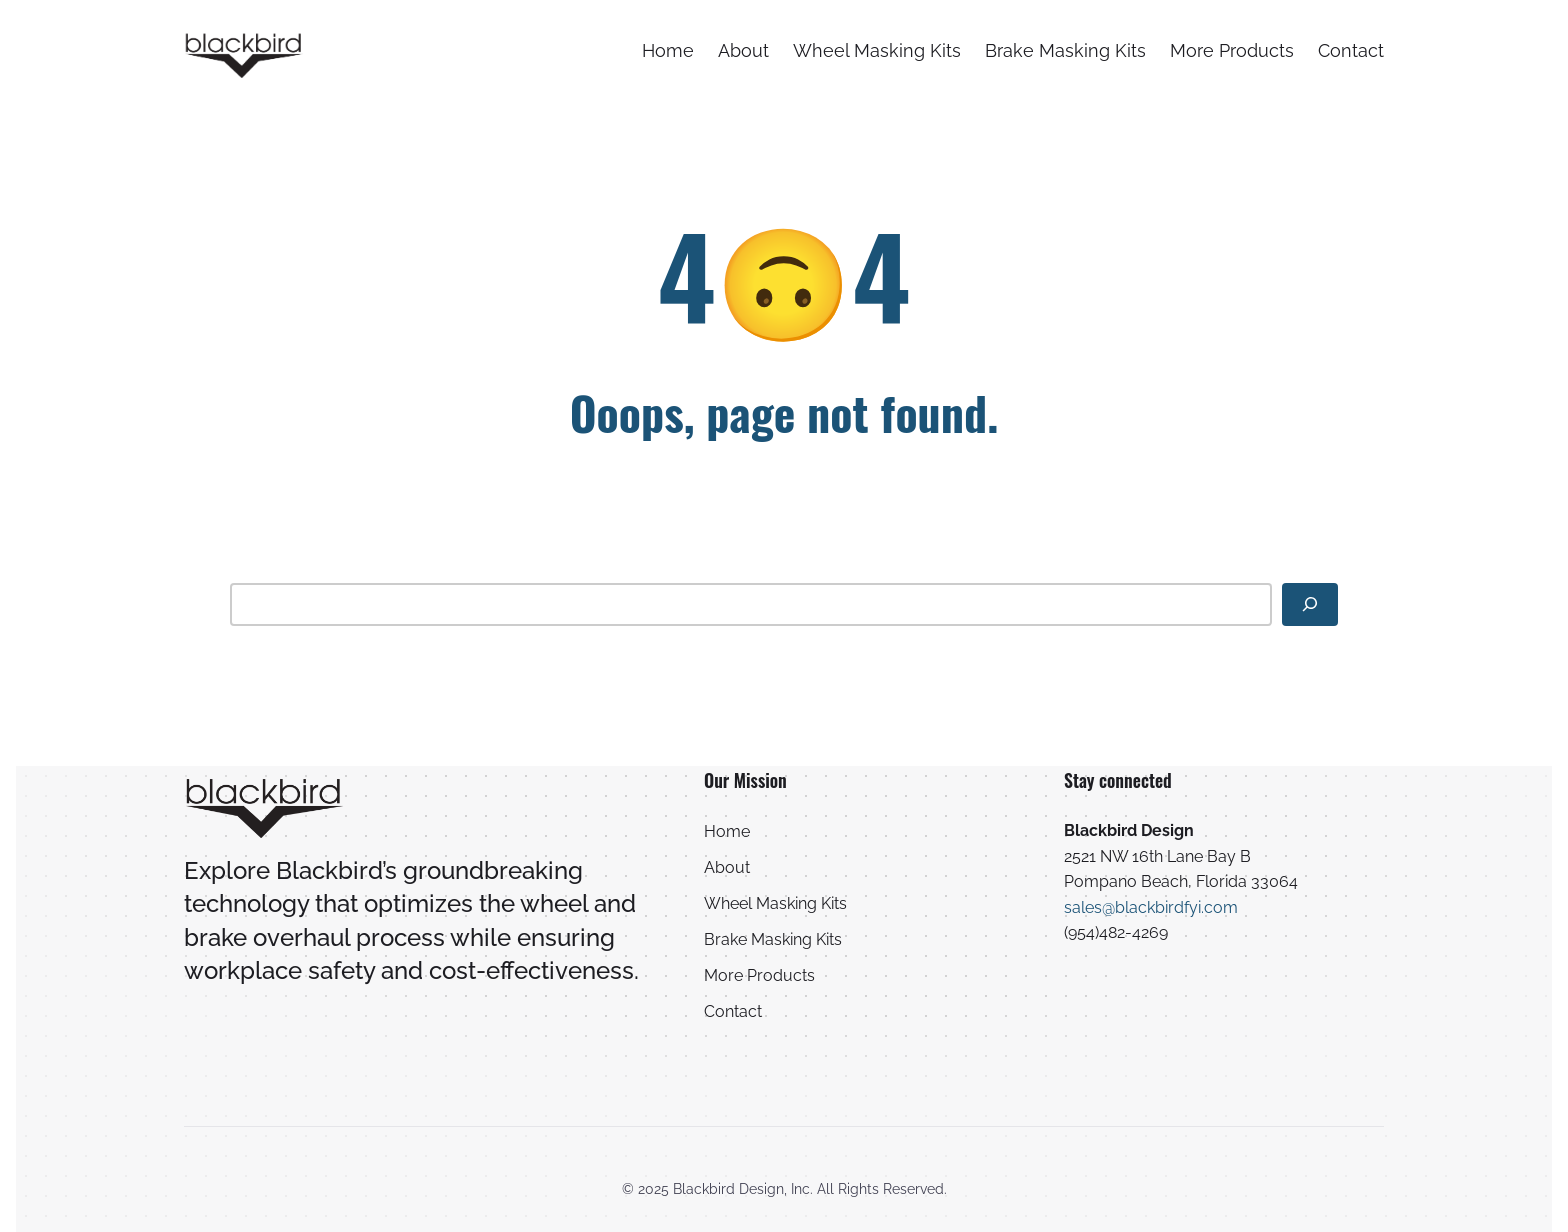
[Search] (1310, 604)
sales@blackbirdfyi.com (1151, 907)
